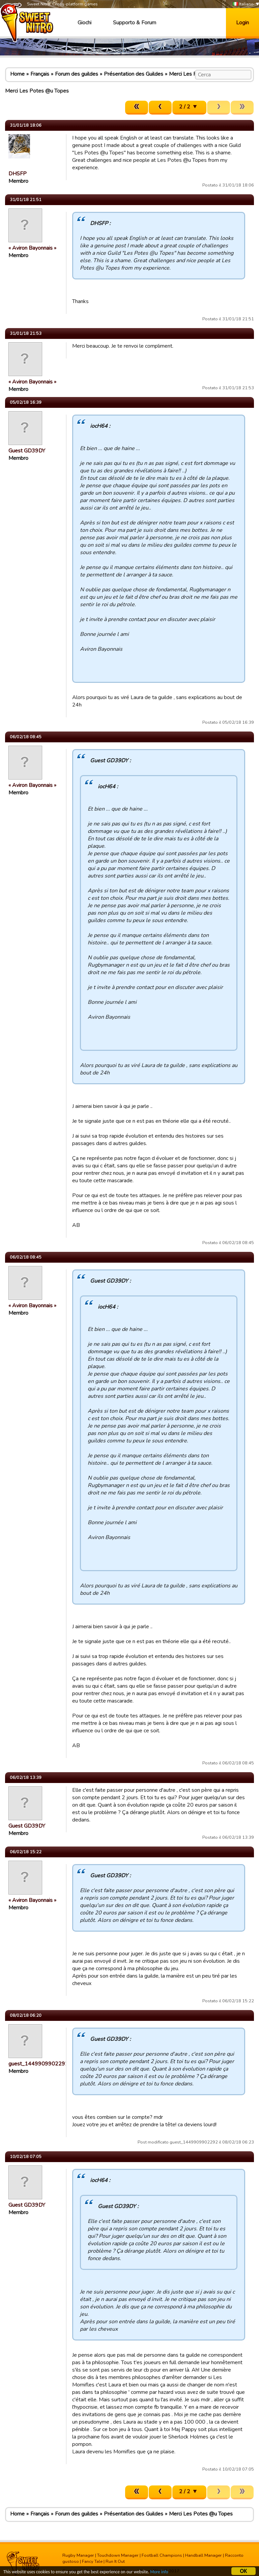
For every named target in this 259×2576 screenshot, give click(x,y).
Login (242, 22)
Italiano (243, 4)
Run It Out (115, 2561)
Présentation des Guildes (133, 74)
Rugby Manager (78, 2555)
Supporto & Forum (134, 22)
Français (39, 74)
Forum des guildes (76, 74)
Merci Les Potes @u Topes (201, 2514)
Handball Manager (203, 2555)
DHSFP (17, 173)
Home (17, 74)
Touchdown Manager (118, 2555)
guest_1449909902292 (38, 2063)
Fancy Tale (92, 2561)
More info (162, 2572)
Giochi (84, 22)
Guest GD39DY (26, 450)
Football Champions (162, 2555)
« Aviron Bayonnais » (32, 248)
